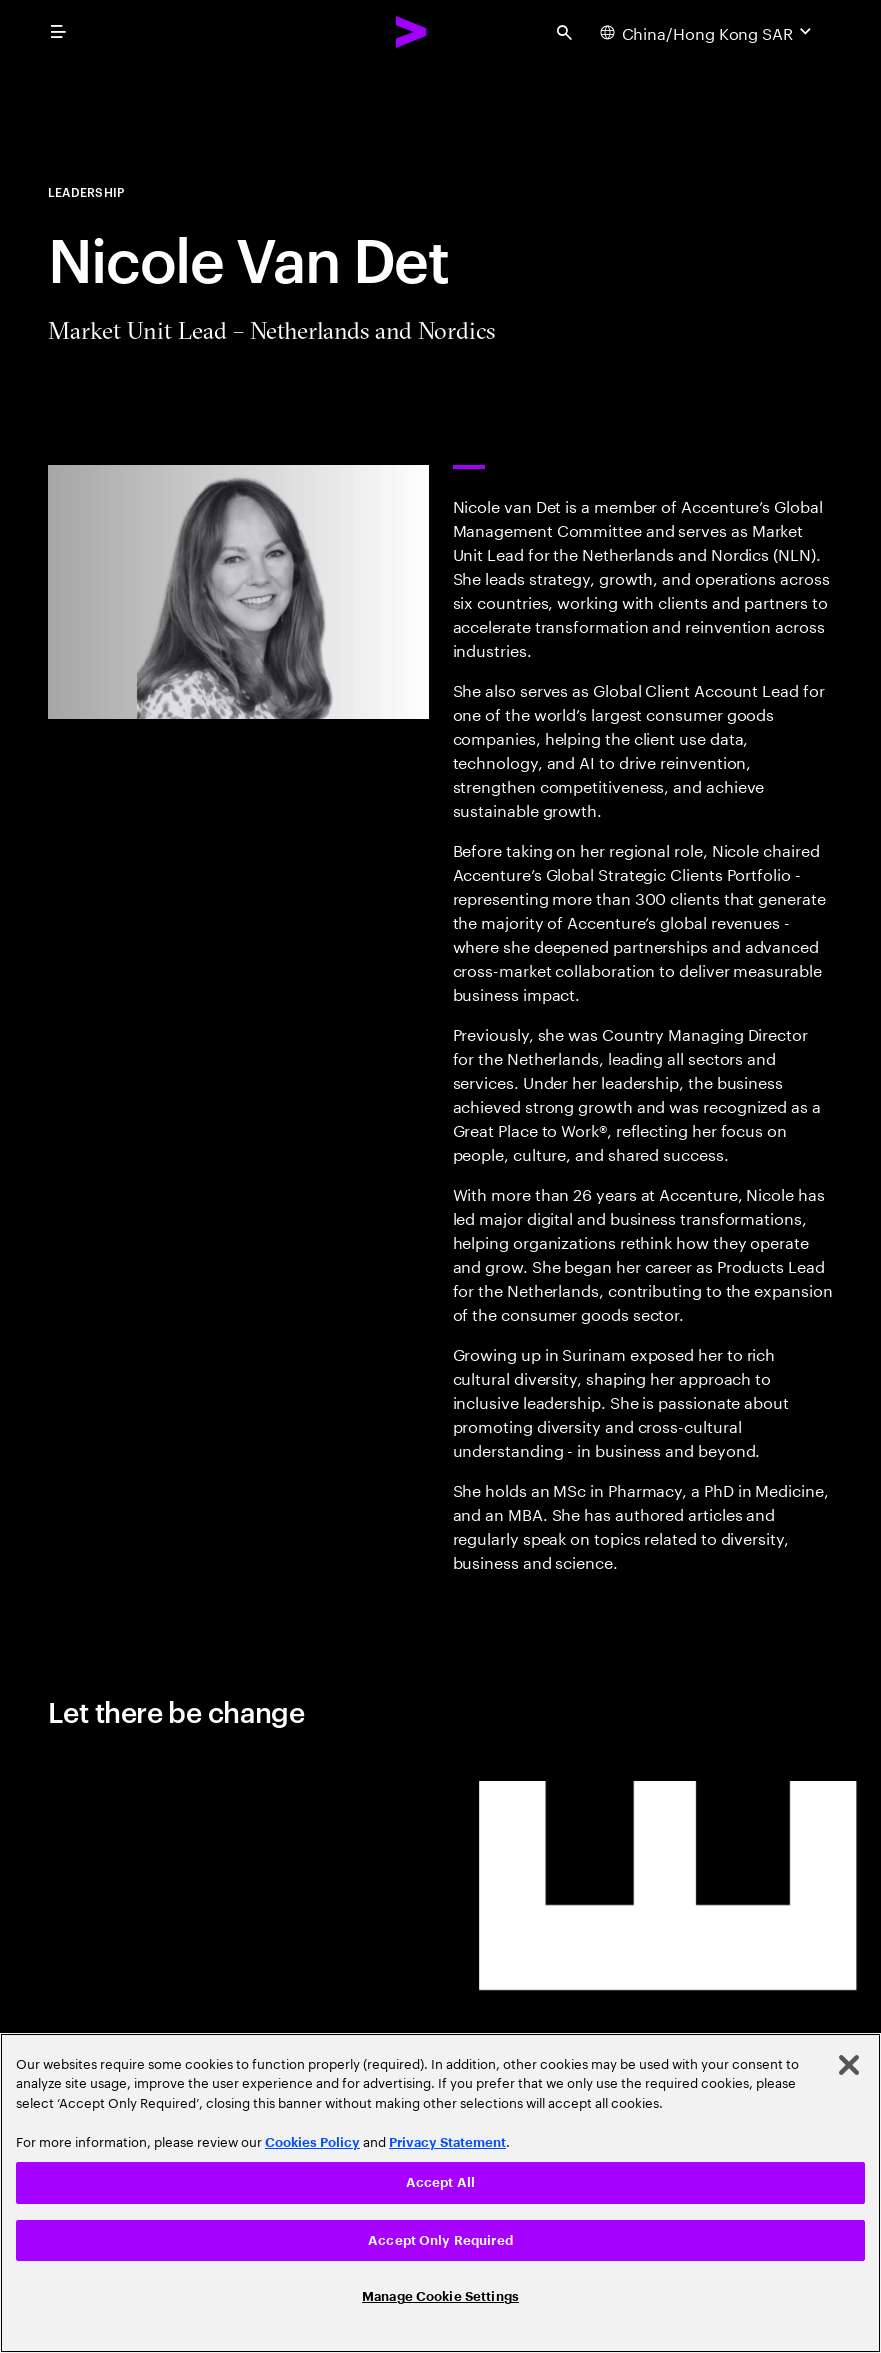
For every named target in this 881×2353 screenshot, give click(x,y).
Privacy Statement (447, 2142)
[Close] (849, 2065)
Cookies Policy (312, 2142)
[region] (440, 2193)
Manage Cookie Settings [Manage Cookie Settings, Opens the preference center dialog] (440, 2296)
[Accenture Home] (412, 32)
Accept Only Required (440, 2240)
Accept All (440, 2182)
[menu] (58, 32)
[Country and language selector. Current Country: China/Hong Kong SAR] (708, 32)
